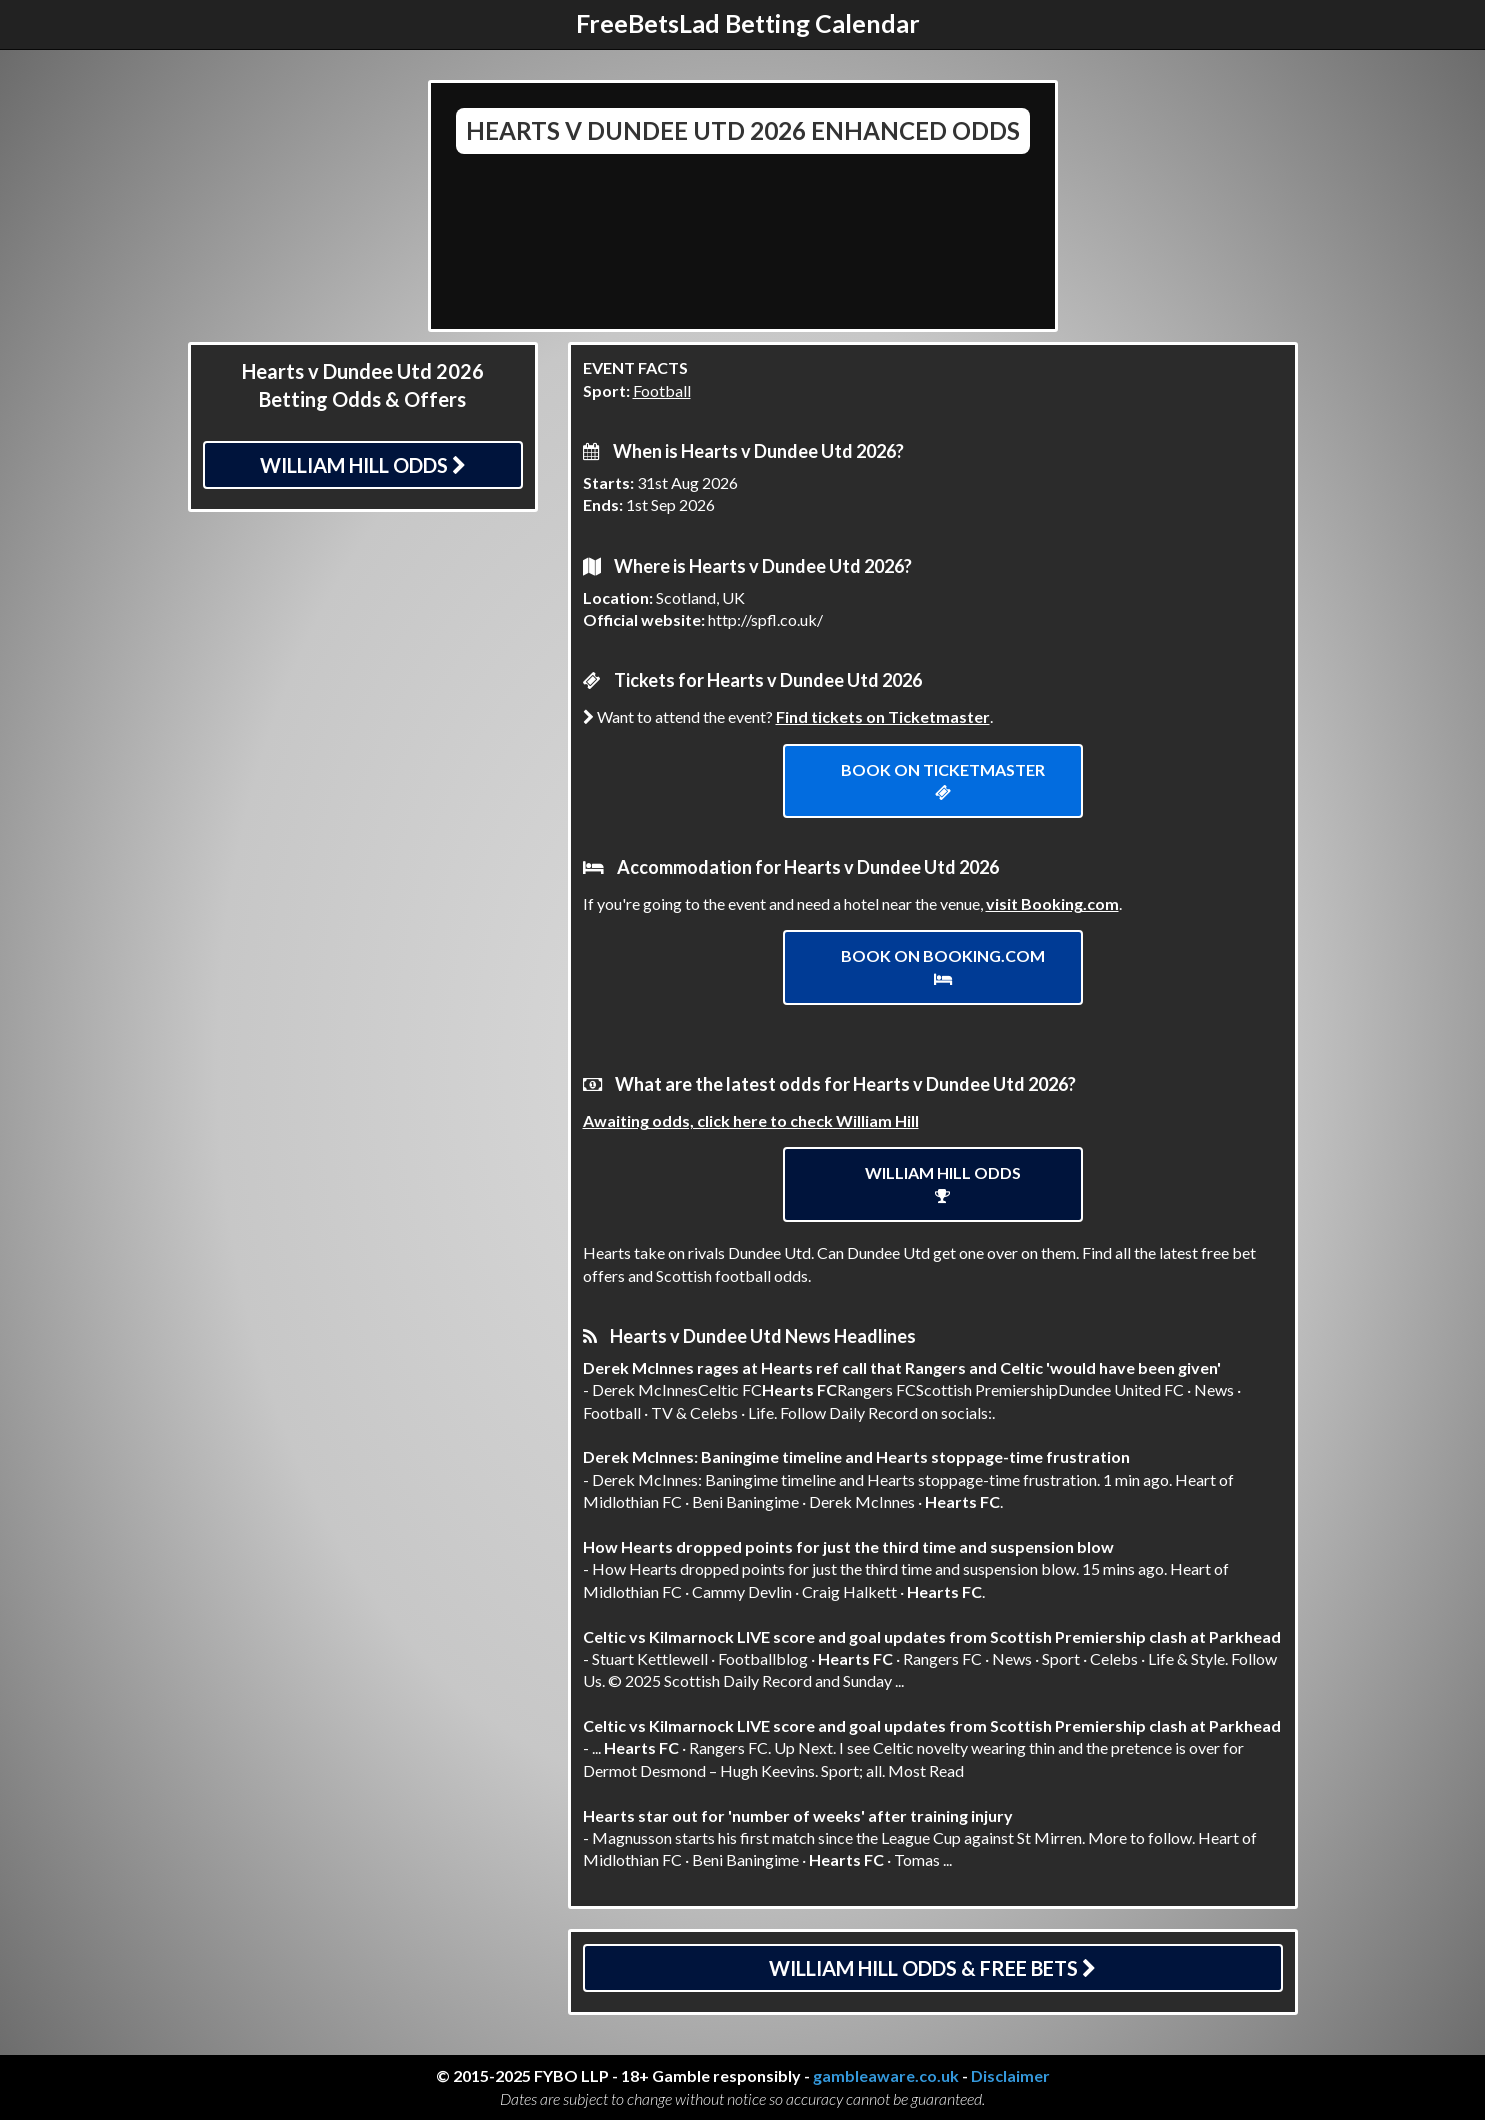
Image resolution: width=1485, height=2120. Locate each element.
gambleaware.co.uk (886, 2075)
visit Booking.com (1052, 903)
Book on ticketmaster (943, 780)
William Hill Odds (363, 465)
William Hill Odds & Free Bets (932, 1968)
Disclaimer (1010, 2075)
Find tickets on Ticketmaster (883, 716)
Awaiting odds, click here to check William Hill (751, 1120)
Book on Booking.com (943, 966)
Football (662, 390)
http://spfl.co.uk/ (765, 619)
